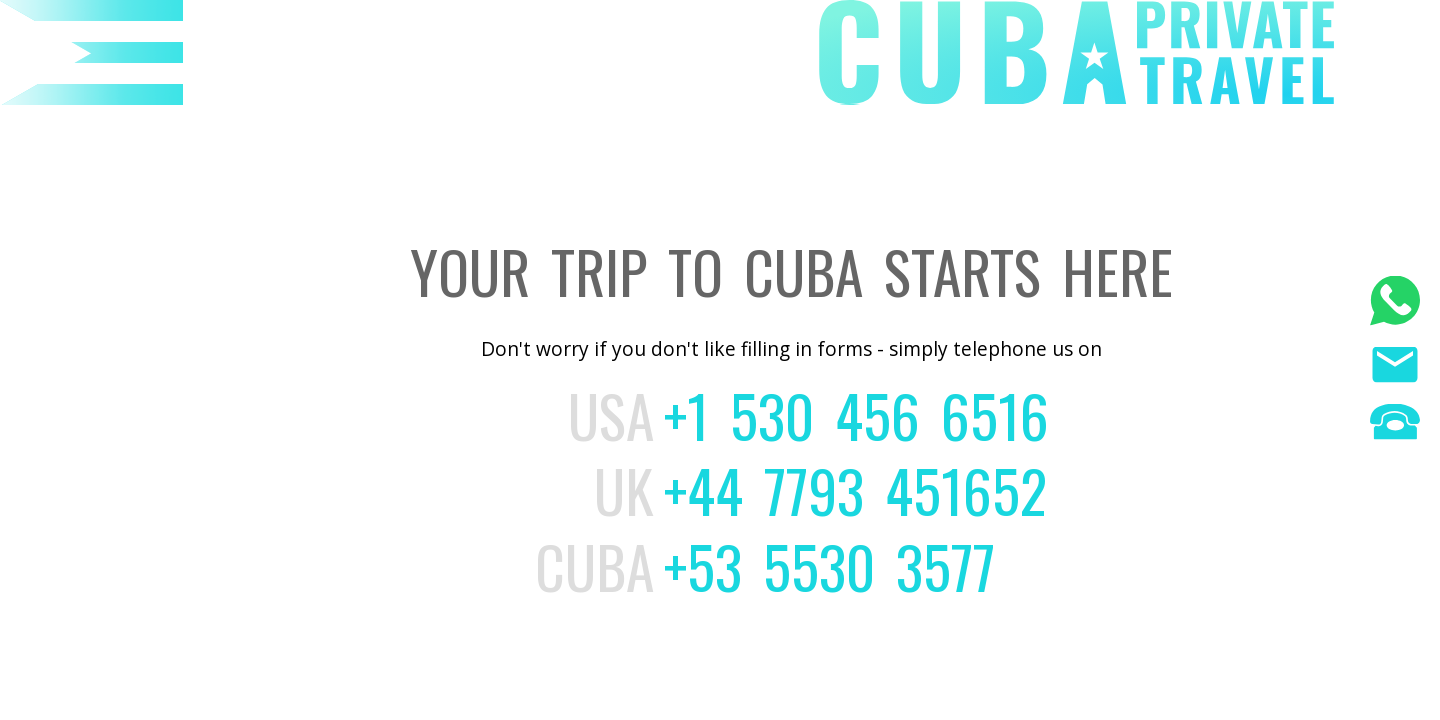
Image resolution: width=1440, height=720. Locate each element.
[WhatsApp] (1395, 303)
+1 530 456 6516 (856, 415)
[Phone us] (1395, 424)
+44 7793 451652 (855, 490)
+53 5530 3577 (829, 566)
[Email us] (1395, 367)
